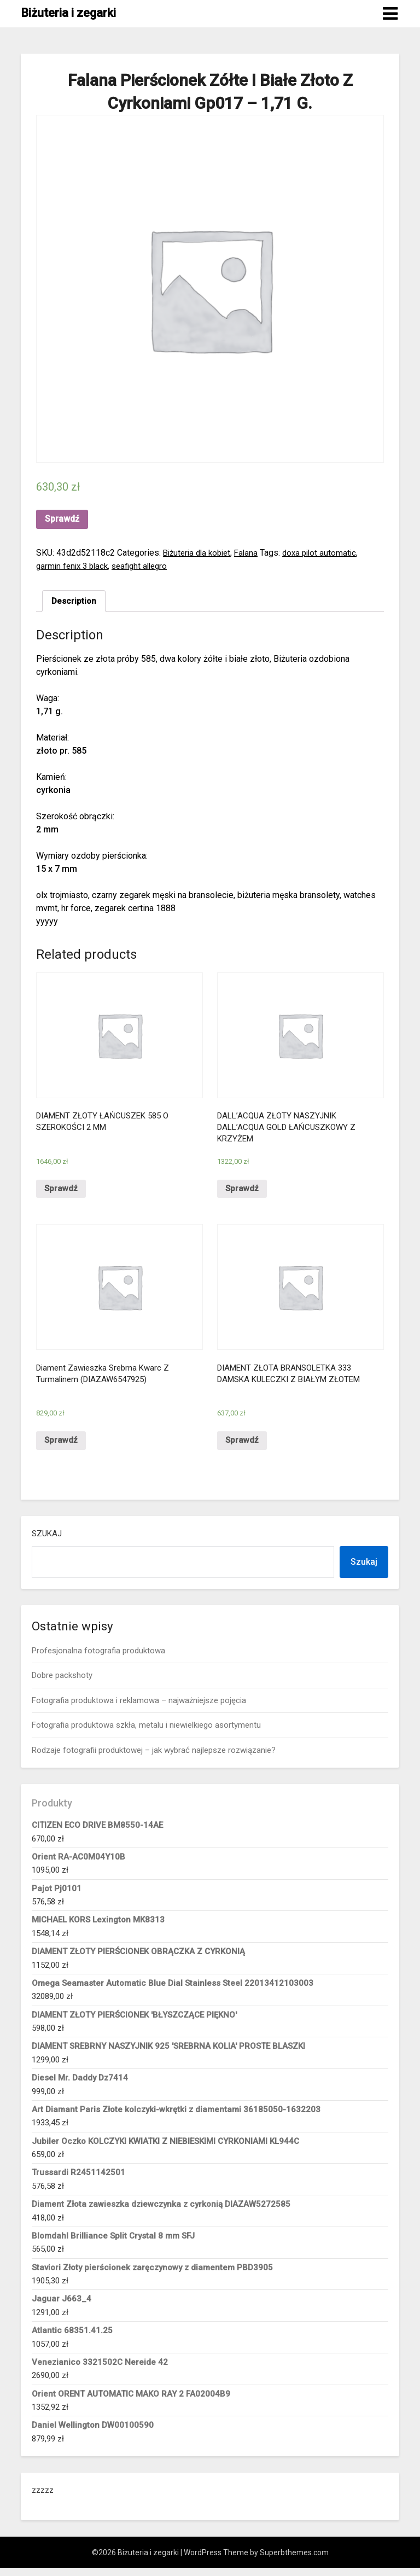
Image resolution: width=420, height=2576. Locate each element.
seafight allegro (146, 566)
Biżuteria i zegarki (68, 13)
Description (74, 601)
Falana (252, 552)
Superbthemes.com (294, 2560)
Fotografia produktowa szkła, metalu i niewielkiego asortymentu (146, 1733)
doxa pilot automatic (327, 552)
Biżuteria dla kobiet (199, 552)
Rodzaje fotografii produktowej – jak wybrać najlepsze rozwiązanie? (154, 1758)
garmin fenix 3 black (74, 566)
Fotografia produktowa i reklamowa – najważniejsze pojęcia (139, 1709)
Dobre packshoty (62, 1683)
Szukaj (47, 1542)
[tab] (74, 601)
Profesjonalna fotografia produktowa (98, 1659)
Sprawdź (62, 519)
